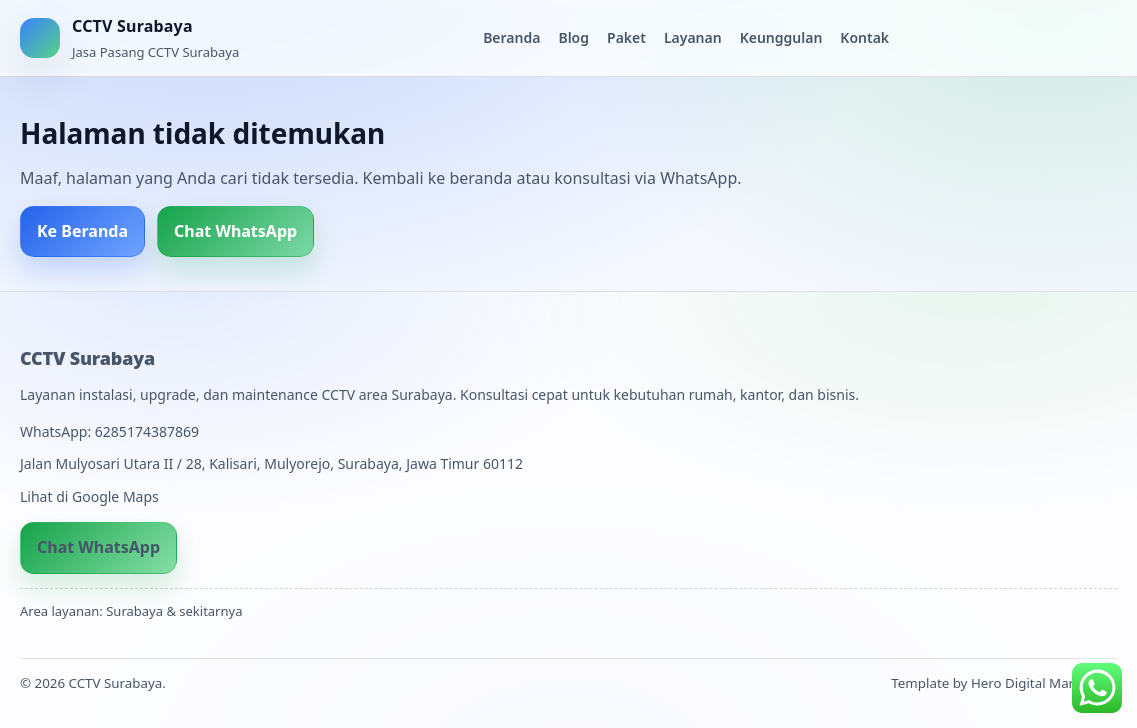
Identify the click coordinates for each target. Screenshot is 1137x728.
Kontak (864, 37)
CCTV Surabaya (87, 358)
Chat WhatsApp (235, 231)
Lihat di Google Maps (89, 496)
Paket (626, 37)
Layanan (693, 37)
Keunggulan (781, 37)
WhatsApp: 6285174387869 (109, 431)
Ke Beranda (82, 231)
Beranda (511, 37)
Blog (573, 37)
